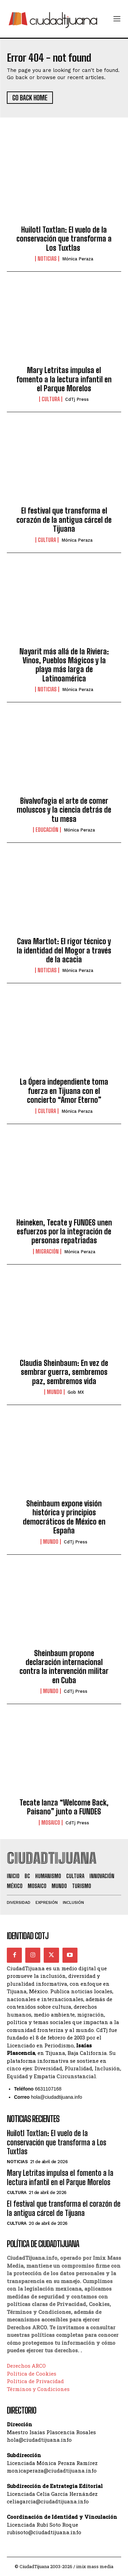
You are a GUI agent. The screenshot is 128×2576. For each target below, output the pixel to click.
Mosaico (50, 1822)
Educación (46, 830)
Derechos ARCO (26, 2365)
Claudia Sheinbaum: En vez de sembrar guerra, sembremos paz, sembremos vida (64, 1372)
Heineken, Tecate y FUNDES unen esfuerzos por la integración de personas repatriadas (64, 1231)
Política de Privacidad (35, 2381)
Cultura (51, 399)
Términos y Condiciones (38, 2389)
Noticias (47, 258)
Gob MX (76, 1392)
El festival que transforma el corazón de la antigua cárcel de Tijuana (64, 519)
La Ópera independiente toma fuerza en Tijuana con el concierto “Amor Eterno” (64, 1091)
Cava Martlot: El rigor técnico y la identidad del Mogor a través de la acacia (64, 950)
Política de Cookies (31, 2373)
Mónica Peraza (77, 258)
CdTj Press (77, 399)
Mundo (54, 1392)
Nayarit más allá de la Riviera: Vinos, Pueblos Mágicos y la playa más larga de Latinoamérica (64, 665)
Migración (47, 1251)
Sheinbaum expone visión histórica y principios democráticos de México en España (64, 1517)
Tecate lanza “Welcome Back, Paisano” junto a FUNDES (64, 1807)
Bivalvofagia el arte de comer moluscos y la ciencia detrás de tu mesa (64, 810)
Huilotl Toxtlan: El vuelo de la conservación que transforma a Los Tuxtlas (64, 238)
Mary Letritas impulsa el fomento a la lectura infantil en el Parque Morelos (64, 379)
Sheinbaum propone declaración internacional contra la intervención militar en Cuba (64, 1667)
